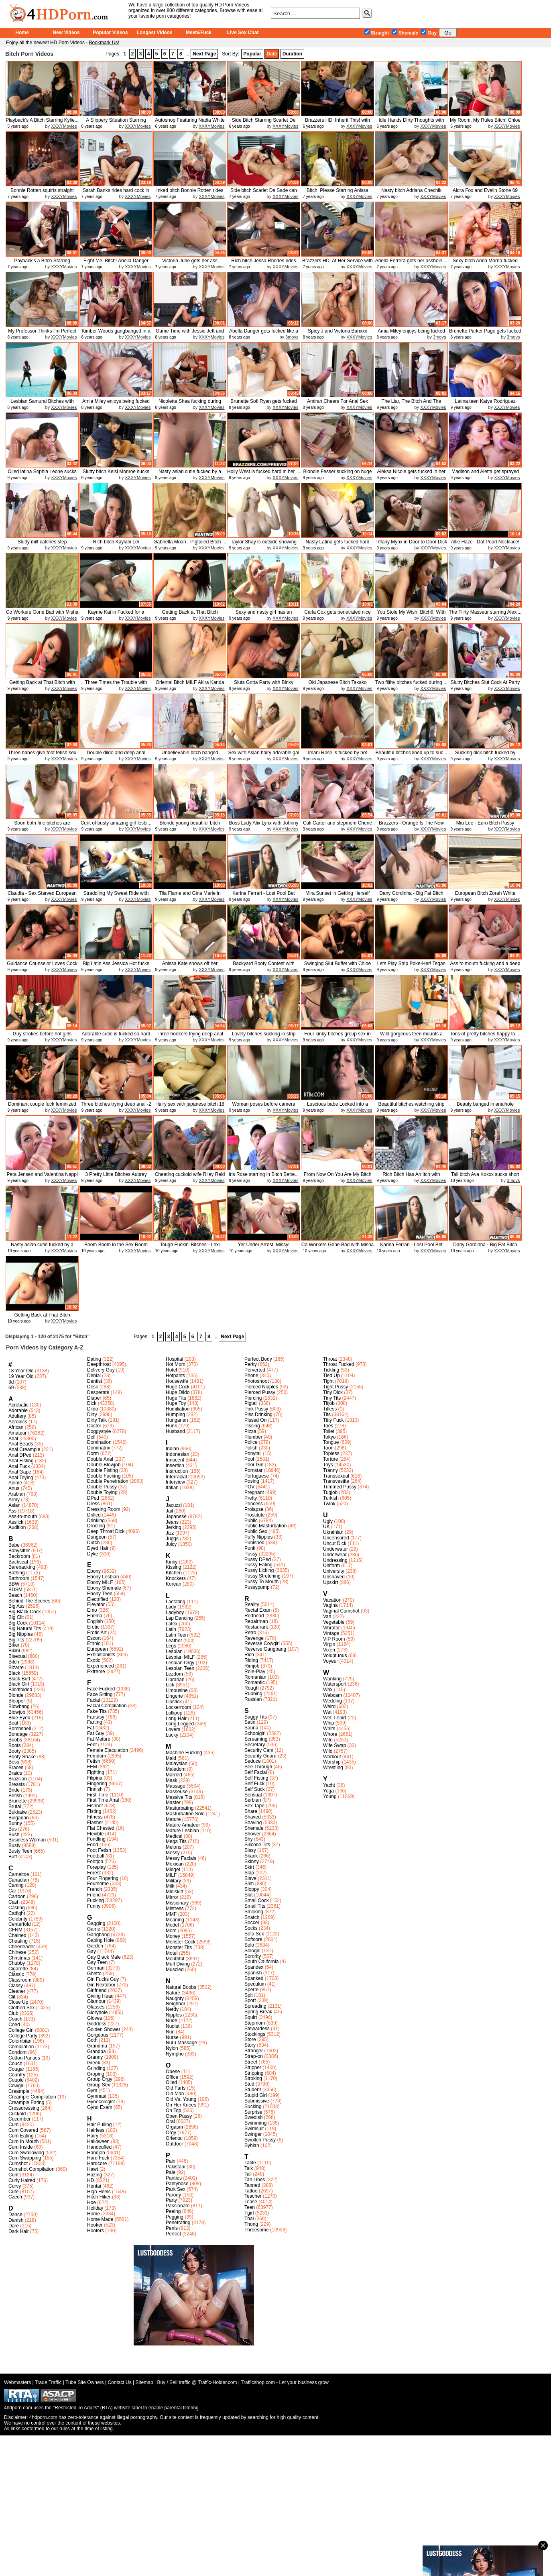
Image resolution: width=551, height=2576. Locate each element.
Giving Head (100, 1996)
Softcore (253, 1939)
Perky (250, 1364)
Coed (14, 2024)
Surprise (253, 2112)
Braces (15, 1767)
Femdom (96, 1756)
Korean (173, 1584)
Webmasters (17, 2382)
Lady (171, 1607)
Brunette (17, 1801)
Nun (170, 2032)
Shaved (252, 1817)
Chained (17, 1935)
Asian (14, 1505)
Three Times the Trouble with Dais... (116, 685)
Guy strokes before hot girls (42, 1034)
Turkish (331, 1498)
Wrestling (333, 1767)
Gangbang (98, 1934)
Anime (15, 1483)
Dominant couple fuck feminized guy (42, 1107)
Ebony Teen (99, 1593)
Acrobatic (18, 1405)
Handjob (96, 2153)
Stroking (253, 2078)
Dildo (92, 1409)
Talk (248, 2168)
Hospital (174, 1359)
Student (252, 2089)
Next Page (204, 54)
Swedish (253, 2117)
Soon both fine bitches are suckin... (42, 826)
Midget (173, 1869)
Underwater (335, 1549)
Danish (15, 2220)
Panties (174, 2178)
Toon (328, 1448)
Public (251, 1520)
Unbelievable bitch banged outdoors (189, 755)
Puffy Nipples (258, 1537)
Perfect (173, 2234)
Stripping (253, 2073)
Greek (93, 2063)
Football (95, 1856)
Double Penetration (107, 1481)
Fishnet (95, 1806)
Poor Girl (253, 1465)
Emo (92, 1610)
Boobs (15, 1740)
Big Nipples (20, 1634)
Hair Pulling (99, 2124)
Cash (14, 1902)
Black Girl (18, 1684)
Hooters (95, 2230)
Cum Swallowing (26, 2153)
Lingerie (174, 1696)
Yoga (328, 1791)
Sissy (250, 1850)
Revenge (254, 1638)
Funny (93, 1906)
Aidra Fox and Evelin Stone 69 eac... (485, 193)
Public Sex (255, 1531)
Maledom (175, 1769)
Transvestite (336, 1481)
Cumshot (18, 2163)
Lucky (172, 1735)
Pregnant (254, 1492)
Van (327, 1616)
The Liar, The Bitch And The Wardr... (411, 404)
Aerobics (17, 1422)
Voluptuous (335, 1655)
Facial (93, 1700)
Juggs (172, 1538)
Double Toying (102, 1492)
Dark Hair (18, 2231)
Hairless (95, 2130)
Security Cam (258, 1750)
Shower (252, 1834)
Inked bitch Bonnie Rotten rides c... (190, 193)
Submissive (256, 2101)
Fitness (95, 1817)
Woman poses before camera (263, 1104)
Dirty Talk (97, 1420)
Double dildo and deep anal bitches (116, 755)
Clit (11, 1997)
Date (271, 54)
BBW (13, 1584)
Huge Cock (177, 1387)
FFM (92, 1767)
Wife (328, 1740)
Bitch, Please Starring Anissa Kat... (337, 193)
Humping (175, 1414)
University (333, 1571)
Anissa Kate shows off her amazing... (190, 966)
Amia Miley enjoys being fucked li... (411, 334)
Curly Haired (21, 2180)
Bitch (13, 1662)
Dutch (93, 1542)
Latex (171, 1624)
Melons (173, 1847)
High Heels (99, 2191)
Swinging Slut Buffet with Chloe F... (337, 966)
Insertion (175, 1465)
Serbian (252, 1800)
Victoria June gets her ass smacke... (190, 263)
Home (21, 32)
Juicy (171, 1544)
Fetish (93, 1761)
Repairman (256, 1621)
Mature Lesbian (182, 1830)
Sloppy (251, 1889)
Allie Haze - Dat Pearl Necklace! (485, 542)
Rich (249, 1654)
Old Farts (175, 2088)
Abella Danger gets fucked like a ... (263, 334)
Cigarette (18, 1969)
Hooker (95, 2225)
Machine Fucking (184, 1752)
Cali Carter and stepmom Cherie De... (337, 826)
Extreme (96, 1671)
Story (250, 2045)
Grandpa (96, 2051)
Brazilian (17, 1779)
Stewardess (257, 2028)
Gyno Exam (99, 2107)
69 (11, 1387)
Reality (251, 1604)
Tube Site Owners (84, 2382)
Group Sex (98, 2085)
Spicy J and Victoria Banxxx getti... (337, 334)
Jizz (170, 1533)
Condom (17, 2052)
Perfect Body (258, 1359)
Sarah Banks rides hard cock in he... (116, 193)
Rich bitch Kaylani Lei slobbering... (116, 545)
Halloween (98, 2141)
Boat (13, 1723)
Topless (331, 1453)
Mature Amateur (183, 1825)
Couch (15, 2063)
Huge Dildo (177, 1392)
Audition (17, 1527)
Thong (251, 2224)
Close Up (18, 2002)
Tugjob (330, 1492)
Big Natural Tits (24, 1628)
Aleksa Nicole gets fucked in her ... (411, 474)
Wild (327, 1751)
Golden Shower (103, 2029)
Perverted (254, 1370)
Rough (251, 1688)
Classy (15, 1985)
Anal (13, 1438)
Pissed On (255, 1420)
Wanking (332, 1679)
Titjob (329, 1403)
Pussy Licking (259, 1570)
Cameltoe (18, 1874)
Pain (170, 2161)
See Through (258, 1767)
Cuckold (17, 2114)
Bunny (15, 1823)
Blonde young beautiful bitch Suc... (190, 826)
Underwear (335, 1554)
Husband (175, 1431)
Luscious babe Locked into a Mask (337, 1107)
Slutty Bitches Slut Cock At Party (485, 682)
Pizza (250, 1431)
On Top (173, 2110)
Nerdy (172, 2009)
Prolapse (253, 1509)
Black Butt (19, 1679)
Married (174, 1775)
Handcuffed (99, 2147)
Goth (92, 2040)
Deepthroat (99, 1364)
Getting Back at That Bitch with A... (42, 685)
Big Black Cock (24, 1612)
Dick (91, 1403)
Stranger (253, 2050)
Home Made (100, 2219)
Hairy (92, 2136)
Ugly (328, 1521)
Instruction (177, 1471)
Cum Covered (23, 2130)
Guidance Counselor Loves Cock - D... (42, 966)
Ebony (94, 1571)
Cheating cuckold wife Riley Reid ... (190, 1177)
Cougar (16, 2069)
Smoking (253, 1912)
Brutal (14, 1806)
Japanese (176, 1516)
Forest (94, 1873)
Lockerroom (178, 1707)
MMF (171, 1914)
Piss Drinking (258, 1414)
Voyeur (330, 1661)
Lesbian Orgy (180, 1663)
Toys (328, 1465)
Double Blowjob (103, 1465)
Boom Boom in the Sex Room (116, 1244)
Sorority (252, 1956)
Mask (171, 1780)
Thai (249, 2218)
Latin (171, 1629)
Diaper (94, 1398)
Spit (248, 1995)
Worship (332, 1762)
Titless (330, 1409)
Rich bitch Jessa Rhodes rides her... (263, 263)
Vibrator (331, 1628)
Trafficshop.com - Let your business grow (285, 2382)
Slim (249, 1883)
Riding (251, 1660)
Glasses (95, 2007)
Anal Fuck (19, 1466)
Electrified (97, 1599)
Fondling (96, 1839)
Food (92, 1844)
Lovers (173, 1729)
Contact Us (119, 2382)
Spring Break (258, 2012)
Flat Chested (100, 1828)
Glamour (96, 2001)
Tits (327, 1414)
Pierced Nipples (261, 1387)
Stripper (252, 2067)
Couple (16, 2080)
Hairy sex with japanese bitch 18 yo (189, 1107)
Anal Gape (19, 1472)
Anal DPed (19, 1455)
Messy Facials (181, 1858)
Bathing (16, 1573)
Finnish (95, 1789)
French (94, 1889)
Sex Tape (254, 1806)
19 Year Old (21, 1376)
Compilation (21, 2046)
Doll (91, 1437)
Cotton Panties (24, 2058)
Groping (95, 2074)
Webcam (332, 1695)
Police (251, 1442)
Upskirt (330, 1582)
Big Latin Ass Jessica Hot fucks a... (116, 966)
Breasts (16, 1784)
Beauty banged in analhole (485, 1104)
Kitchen (174, 1573)
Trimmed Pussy (339, 1487)
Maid (171, 1758)
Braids (15, 1773)
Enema (94, 1616)
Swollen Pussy (260, 2140)
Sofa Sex (254, 1934)
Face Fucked (101, 1689)
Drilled (94, 1515)
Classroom (19, 1980)
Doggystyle (99, 1431)
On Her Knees (181, 2105)
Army (14, 1499)
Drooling (96, 1526)
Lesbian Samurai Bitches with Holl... (41, 404)
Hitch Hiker (99, 2197)
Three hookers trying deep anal (190, 1034)
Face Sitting (99, 1694)
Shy (248, 1839)
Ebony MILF (100, 1582)
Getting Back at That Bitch (190, 612)
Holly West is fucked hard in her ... (263, 471)
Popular (252, 54)
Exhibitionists (101, 1654)
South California (261, 1961)
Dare (13, 2226)
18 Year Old (21, 1371)
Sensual (253, 1795)
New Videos (66, 32)
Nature (173, 1993)
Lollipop (174, 1713)
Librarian (175, 1679)
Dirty (92, 1414)
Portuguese (256, 1476)
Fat (90, 1728)
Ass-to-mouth (22, 1516)
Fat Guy (95, 1733)
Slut (248, 1895)
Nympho (175, 2054)
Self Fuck (254, 1783)
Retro (250, 1632)
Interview (175, 1482)
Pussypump (257, 1587)
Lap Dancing (179, 1618)
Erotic (93, 1627)
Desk (92, 1387)
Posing (251, 1481)
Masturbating (179, 1808)
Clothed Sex (21, 2008)
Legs (171, 1646)
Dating (94, 1359)
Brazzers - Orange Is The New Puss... (411, 826)
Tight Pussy (335, 1387)
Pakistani (175, 2167)
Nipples (174, 2015)
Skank (251, 1856)
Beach (15, 1595)
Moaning (175, 1920)
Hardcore (97, 2163)
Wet (327, 1712)
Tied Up (331, 1375)
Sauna (251, 1728)
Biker (13, 1645)
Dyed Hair (97, 1548)
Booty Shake (22, 1757)
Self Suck (254, 1789)
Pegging (174, 2217)
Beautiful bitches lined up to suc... (411, 752)
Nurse (172, 2037)
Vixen (329, 1650)
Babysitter (19, 1550)
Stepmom (254, 2023)
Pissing (252, 1426)
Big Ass (16, 1606)
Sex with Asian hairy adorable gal (263, 752)
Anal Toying (20, 1477)
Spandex (253, 1967)
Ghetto (94, 1973)
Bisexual (17, 1656)
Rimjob (251, 1666)
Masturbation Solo (185, 1814)
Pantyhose (177, 2183)
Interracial (176, 1477)
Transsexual (336, 1476)
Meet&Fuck (198, 32)
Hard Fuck (98, 2158)
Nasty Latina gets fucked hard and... (338, 545)
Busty (14, 1845)
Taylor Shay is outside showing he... (264, 545)
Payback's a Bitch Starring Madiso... (42, 263)
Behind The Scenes (29, 1601)
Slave (250, 1878)
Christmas (19, 1958)
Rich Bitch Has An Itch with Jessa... (411, 1177)
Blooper (16, 1701)
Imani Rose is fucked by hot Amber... (337, 755)
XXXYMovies (64, 126)
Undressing (335, 1560)
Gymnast (96, 2096)
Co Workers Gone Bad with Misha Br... (42, 615)
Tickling (331, 1370)
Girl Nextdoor (101, 1985)
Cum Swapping (24, 2158)
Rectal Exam (258, 1610)
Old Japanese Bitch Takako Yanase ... (337, 685)
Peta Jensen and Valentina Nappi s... (41, 1177)
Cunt (13, 2175)
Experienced (100, 1666)
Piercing (253, 1398)
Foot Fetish (99, 1850)
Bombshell (19, 1728)
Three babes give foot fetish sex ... (42, 755)
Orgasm (174, 2127)
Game (93, 1929)
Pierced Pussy (259, 1392)
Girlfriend (97, 1990)
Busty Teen (20, 1851)
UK (326, 1526)
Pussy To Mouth (261, 1581)
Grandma (97, 2046)
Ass (12, 1511)
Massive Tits (179, 1797)
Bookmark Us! (104, 42)
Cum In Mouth (23, 2141)
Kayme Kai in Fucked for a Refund (116, 615)
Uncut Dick (334, 1543)
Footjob (95, 1861)
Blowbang (19, 1706)
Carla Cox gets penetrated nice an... (337, 615)
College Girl (21, 2030)
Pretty (250, 1498)
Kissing (173, 1567)
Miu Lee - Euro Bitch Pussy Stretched (485, 826)
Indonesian (177, 1454)
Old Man (175, 2093)
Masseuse (177, 1791)
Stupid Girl (255, 2095)
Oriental (174, 2138)
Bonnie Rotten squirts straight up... (41, 193)
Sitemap (144, 2382)
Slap (249, 1873)
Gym (92, 2090)
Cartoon (17, 1896)
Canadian (18, 1880)
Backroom (19, 1556)
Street (250, 2062)
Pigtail (251, 1403)
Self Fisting (256, 1778)
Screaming (255, 1739)
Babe (14, 1545)
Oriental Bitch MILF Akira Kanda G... (190, 685)
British (15, 1795)
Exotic (93, 1660)
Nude (171, 2020)
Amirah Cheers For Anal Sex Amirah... (337, 404)
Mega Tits (176, 1841)
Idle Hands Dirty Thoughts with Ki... (411, 123)
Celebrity (17, 1919)
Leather (174, 1640)
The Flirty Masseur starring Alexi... (485, 612)
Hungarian (177, 1420)
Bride (14, 1790)
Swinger (253, 2134)
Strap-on (253, 2056)
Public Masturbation (265, 1526)
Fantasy (95, 1717)
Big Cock (18, 1623)
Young (330, 1796)
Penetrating (178, 2222)
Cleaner (16, 1991)
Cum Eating (21, 2136)
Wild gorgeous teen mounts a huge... (411, 1037)
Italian (172, 1487)
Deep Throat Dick (105, 1531)
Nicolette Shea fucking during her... (190, 404)
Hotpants (175, 1375)
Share (250, 1811)
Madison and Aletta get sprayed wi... (485, 474)
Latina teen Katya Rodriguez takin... (485, 404)
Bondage (18, 1734)
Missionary (177, 1903)
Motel (171, 1953)
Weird (329, 1706)
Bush (13, 1834)
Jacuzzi (174, 1505)
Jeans (172, 1522)
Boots (14, 1745)
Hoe (91, 2202)
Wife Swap (334, 1745)
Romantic (254, 1682)
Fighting (95, 1772)
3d (11, 1382)
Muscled (175, 1969)
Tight (328, 1381)
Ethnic (93, 1643)
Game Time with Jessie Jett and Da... (190, 334)
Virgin (329, 1644)
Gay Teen (97, 1962)
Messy (173, 1852)
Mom (171, 1930)
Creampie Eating (26, 2102)
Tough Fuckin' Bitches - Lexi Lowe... (190, 1247)
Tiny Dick (333, 1392)
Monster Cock (180, 1942)
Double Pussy (102, 1487)
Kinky (171, 1562)
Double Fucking (103, 1476)
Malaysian (176, 1763)
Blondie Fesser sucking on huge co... (337, 474)
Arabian (16, 1494)
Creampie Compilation (32, 2097)
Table (250, 2163)
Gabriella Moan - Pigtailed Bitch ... (189, 542)
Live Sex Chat (243, 32)
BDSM (15, 1589)
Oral (170, 2121)
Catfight (16, 1913)
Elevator (96, 1604)
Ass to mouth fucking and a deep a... (485, 966)
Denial (94, 1375)
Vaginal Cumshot (341, 1611)
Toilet (328, 1431)
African (15, 1427)
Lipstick (174, 1701)
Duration (292, 54)
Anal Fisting (21, 1461)
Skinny (251, 1861)
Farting (94, 1722)
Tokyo (329, 1437)
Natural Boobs (181, 1987)
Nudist (172, 2026)
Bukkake (17, 1812)
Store (250, 2039)
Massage (175, 1786)
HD (90, 2180)
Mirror (172, 1897)
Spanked (253, 1978)
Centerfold (19, 1924)
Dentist (94, 1381)
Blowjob (16, 1712)
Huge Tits (176, 1398)
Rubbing (253, 1693)
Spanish (253, 1973)
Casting (16, 1908)
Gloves (94, 2018)
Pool (249, 1459)
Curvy (14, 2186)
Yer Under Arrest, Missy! (264, 1244)
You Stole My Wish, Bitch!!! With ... (411, 615)
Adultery (17, 1416)
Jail (169, 1511)
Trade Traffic (48, 2382)
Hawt (92, 2169)
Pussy (251, 1554)
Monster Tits (179, 1947)
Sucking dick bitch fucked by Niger (485, 755)
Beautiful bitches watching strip (411, 1104)
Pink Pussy (256, 1409)
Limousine (177, 1690)
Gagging (96, 1923)
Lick (170, 1685)
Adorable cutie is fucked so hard (116, 1034)
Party (171, 2200)
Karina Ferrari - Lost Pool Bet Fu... (263, 896)
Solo (249, 1945)
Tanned (252, 2185)
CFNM (15, 1930)
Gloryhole (97, 2012)
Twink (329, 1503)
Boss (13, 1762)
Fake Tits (97, 1711)
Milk (170, 1886)
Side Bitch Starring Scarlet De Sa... (264, 123)
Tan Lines (254, 2179)
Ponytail (253, 1453)
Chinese (17, 1952)
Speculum (255, 1984)
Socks (251, 1928)
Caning (16, 1885)
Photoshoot (256, 1381)
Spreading (255, 2006)
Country (16, 2075)
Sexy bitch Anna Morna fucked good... (485, 263)
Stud (249, 2084)
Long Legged (180, 1724)
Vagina (330, 1605)
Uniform (331, 1565)
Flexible (95, 1834)
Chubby (16, 1963)
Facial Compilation (107, 1705)
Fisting (94, 1811)
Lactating (175, 1601)
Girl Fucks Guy (103, 1979)
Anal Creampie (24, 1449)
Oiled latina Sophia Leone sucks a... (42, 474)
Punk (249, 1548)
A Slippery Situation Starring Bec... (116, 123)
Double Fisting (102, 1470)
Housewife (177, 1381)
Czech (15, 2197)
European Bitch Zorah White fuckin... (485, 896)
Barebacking (21, 1567)
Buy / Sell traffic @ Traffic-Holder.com (197, 2382)
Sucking (253, 2106)
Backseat (18, 1562)
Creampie (18, 2091)
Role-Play (254, 1671)
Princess (253, 1503)
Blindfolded (20, 1689)
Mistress (175, 1908)
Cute (13, 2191)
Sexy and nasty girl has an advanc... (264, 615)
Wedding (332, 1701)
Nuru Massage (181, 2042)
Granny (95, 2057)
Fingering (97, 1783)
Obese (173, 2071)
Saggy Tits (255, 1717)
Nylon (172, 2048)
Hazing (94, 2175)
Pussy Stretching (262, 1576)
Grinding (96, 2068)
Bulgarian (18, 1818)
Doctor (94, 1426)
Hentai (94, 2186)
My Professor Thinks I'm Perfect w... (42, 334)
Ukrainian (333, 1532)
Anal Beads (20, 1444)
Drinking (96, 1520)
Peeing (173, 2211)
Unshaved (334, 1577)
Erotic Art (97, 1632)
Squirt (250, 2017)
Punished (254, 1542)
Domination (99, 1442)
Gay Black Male (104, 1957)
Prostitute (254, 1515)
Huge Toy (176, 1403)
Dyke (92, 1554)
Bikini (14, 1650)
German (95, 1968)
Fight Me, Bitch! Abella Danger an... (115, 263)
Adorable (18, 1410)
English (95, 1621)
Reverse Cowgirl (262, 1643)
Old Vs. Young (181, 2099)
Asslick (15, 1522)
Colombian (19, 2041)
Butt (12, 1857)
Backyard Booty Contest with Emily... (263, 966)
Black (14, 1673)
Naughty (175, 1998)
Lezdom (174, 1674)
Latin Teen (177, 1635)
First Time (97, 1795)
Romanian (255, 1677)
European (97, 1649)
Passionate (177, 2206)
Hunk (171, 1426)
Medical (174, 1836)
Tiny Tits (332, 1398)
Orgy (171, 2132)
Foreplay (96, 1867)
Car (12, 1891)
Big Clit (16, 1617)
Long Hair (176, 1718)
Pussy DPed (257, 1559)
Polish (251, 1448)
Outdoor (174, 2144)
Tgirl (249, 2213)
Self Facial (255, 1772)
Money (173, 1936)
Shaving (253, 1822)
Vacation (332, 1600)
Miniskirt (174, 1891)
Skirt (249, 1867)
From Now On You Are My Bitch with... (338, 1177)
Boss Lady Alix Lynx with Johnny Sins (264, 826)
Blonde (15, 1695)
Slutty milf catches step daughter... (42, 545)
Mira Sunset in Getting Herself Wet (337, 896)
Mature (173, 1819)
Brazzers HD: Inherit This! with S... (337, 123)
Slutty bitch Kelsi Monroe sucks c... (116, 474)
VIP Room (334, 1639)
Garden (95, 1946)
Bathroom (18, 1578)
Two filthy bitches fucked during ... (411, 682)
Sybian (251, 2145)
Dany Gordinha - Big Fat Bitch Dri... (411, 896)
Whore (330, 1734)
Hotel (171, 1370)
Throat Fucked (338, 1364)
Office (172, 2077)
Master (173, 1802)
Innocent (175, 1460)
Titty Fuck (333, 1420)
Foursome (98, 1883)
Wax (328, 1689)
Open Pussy (179, 2116)
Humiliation (177, 1409)
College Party (22, 2036)
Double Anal (100, 1459)
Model (172, 1925)
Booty (14, 1751)
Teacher (253, 2196)
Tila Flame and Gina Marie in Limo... (190, 896)
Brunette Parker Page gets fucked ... (485, 334)
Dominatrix (98, 1448)
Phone (251, 1375)
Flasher (95, 1822)
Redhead (254, 1616)
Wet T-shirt (334, 1718)
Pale (170, 2172)
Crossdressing (23, 2108)
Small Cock (256, 1900)
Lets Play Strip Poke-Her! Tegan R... (411, 966)
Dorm (93, 1453)
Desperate (98, 1392)
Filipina (94, 1778)
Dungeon (97, 1537)
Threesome (256, 2230)
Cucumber (19, 2119)
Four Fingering (102, 1878)
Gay (429, 33)
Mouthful (175, 1959)
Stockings (254, 2034)
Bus (12, 1829)
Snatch (251, 1917)
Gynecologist (101, 2101)
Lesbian (174, 1651)
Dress (93, 1503)
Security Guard (260, 1756)
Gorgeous (97, 2035)
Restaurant (256, 1627)
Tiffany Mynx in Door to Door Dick (411, 542)
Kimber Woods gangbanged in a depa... (115, 334)
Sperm (251, 1989)
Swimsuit (254, 2128)
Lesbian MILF (180, 1657)
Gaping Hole (100, 1940)
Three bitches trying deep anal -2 (116, 1104)
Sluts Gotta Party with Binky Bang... (263, 685)
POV (249, 1487)
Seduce (252, 1761)
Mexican (175, 1864)
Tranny (330, 1470)
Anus (13, 1488)
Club (13, 2013)
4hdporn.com (43, 2417)
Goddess (96, 2024)
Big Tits (16, 1640)
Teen (249, 2207)
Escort (94, 1638)
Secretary (254, 1744)
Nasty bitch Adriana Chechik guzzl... (411, 193)
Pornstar (253, 1470)
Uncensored (336, 1538)
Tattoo (251, 2191)
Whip (328, 1723)
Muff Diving (178, 1964)
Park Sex (175, 2189)
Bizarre (16, 1667)
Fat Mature (98, 1739)
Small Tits (254, 1906)
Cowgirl (16, 2085)
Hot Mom (175, 1364)
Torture (330, 1459)
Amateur (17, 1433)
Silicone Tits (257, 1844)
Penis (172, 2228)
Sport (250, 2000)
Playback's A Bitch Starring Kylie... (42, 120)
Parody (173, 2195)
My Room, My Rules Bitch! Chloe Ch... (485, 123)
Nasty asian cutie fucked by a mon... (190, 474)
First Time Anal (103, 1800)
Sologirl (252, 1950)
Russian (253, 1699)
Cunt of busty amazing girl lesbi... (116, 823)
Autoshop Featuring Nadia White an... (189, 123)
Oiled (171, 2082)
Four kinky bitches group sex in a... (337, 1037)
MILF (171, 1875)
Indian (172, 1448)
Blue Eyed (19, 1718)
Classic (16, 1974)
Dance (15, 2214)
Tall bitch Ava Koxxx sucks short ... (485, 1177)
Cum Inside (20, 2147)
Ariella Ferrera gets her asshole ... (411, 260)
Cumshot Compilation (31, 2169)
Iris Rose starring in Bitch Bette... (264, 1174)
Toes (328, 1426)
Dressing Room (103, 1509)
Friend (94, 1895)
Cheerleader (21, 1946)
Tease (250, 2202)
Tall (248, 2174)
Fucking (95, 1900)
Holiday (95, 2208)
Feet (92, 1744)
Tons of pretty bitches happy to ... (485, 1034)
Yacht (329, 1785)
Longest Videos (154, 32)
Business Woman (27, 1840)
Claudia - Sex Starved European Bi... (42, 896)
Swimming (255, 2123)
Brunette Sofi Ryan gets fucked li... (263, 404)
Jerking (173, 1527)
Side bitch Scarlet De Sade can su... (263, 193)
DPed (93, 1498)
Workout (332, 1757)
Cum (13, 2124)
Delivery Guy (101, 1370)
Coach (15, 2019)
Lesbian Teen (180, 1668)
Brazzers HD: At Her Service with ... (337, 263)
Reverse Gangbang (265, 1649)
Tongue (331, 1442)
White (329, 1728)
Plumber (253, 1437)
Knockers (176, 1578)
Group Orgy (99, 2079)
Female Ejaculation (107, 1750)
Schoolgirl (255, 1733)
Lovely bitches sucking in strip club (264, 1037)
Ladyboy (175, 1612)
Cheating (18, 1941)
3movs (291, 337)
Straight (376, 33)
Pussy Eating (258, 1565)
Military (173, 1881)
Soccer (251, 1922)
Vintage (331, 1633)
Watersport (334, 1684)
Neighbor (175, 2004)
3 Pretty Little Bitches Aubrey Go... (115, 1177)
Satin (249, 1722)
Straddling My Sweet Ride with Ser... (116, 896)
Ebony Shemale (104, 1588)
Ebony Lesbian (103, 1577)
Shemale (405, 33)
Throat (330, 1359)
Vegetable (333, 1622)
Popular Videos (110, 32)
